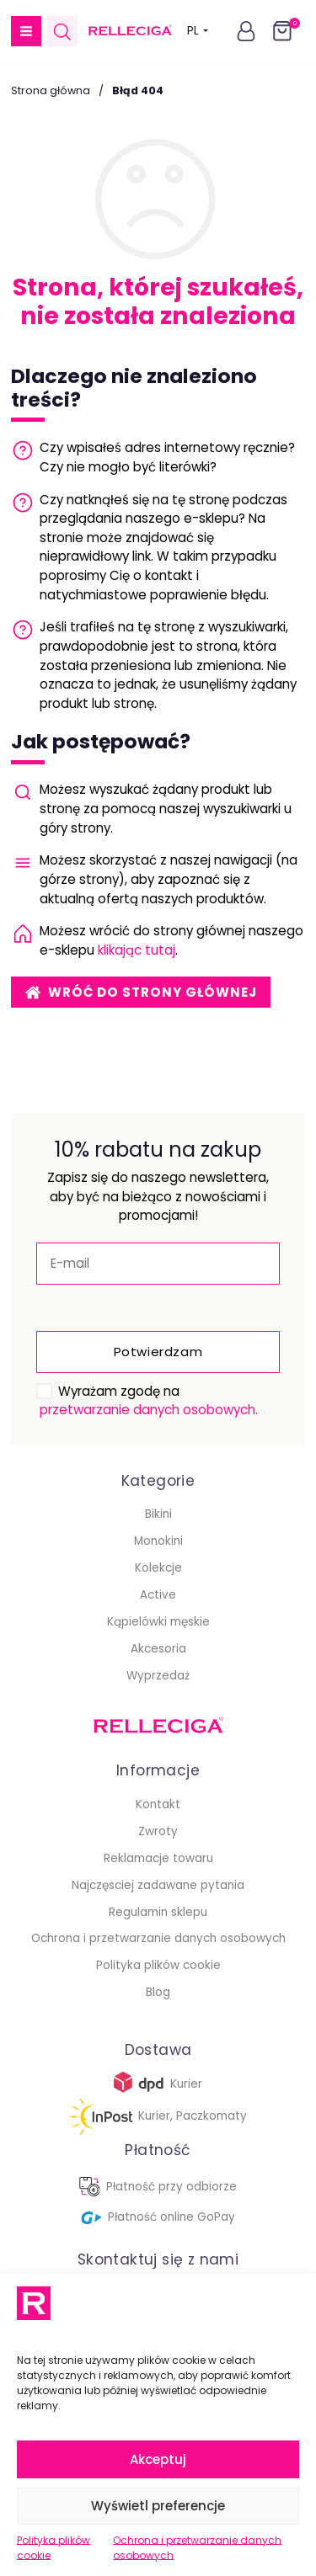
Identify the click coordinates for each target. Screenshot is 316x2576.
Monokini (158, 1541)
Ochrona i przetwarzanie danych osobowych (197, 2548)
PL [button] (197, 31)
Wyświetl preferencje (158, 2506)
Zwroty (158, 1831)
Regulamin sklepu (158, 1912)
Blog (158, 1992)
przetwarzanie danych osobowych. (149, 1409)
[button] (26, 31)
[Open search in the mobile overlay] (62, 32)
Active (158, 1595)
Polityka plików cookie (53, 2548)
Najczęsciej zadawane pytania (158, 1885)
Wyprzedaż (158, 1676)
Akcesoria (158, 1649)
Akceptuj (158, 2459)
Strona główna (50, 90)
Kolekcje (158, 1568)
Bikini (158, 1514)
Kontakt (158, 1804)
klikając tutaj (136, 950)
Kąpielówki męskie (158, 1622)
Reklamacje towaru (158, 1858)
